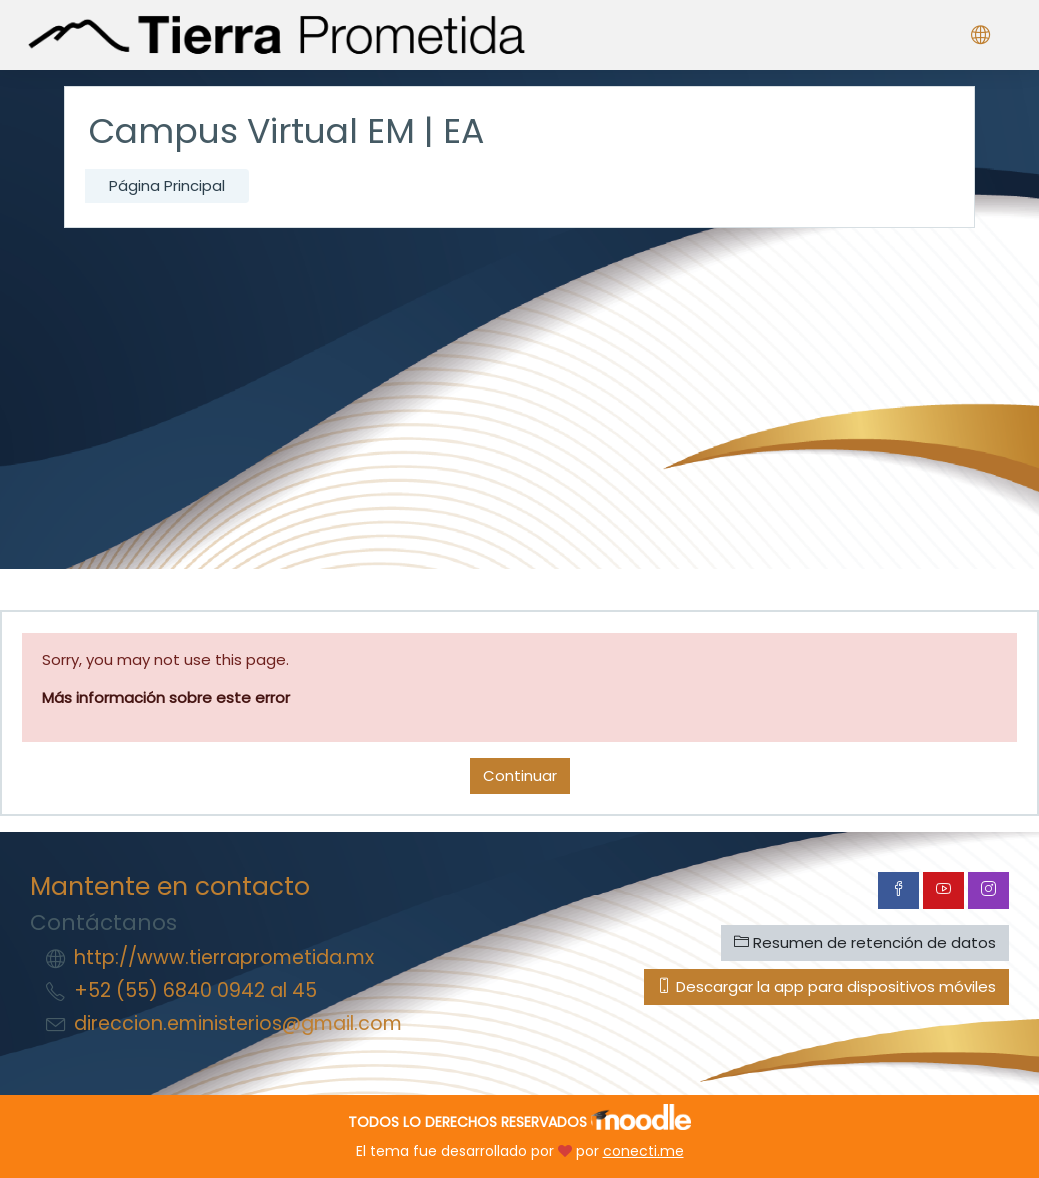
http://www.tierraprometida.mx (224, 957)
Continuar (520, 775)
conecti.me (643, 1151)
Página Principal (167, 185)
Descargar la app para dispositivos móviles (826, 986)
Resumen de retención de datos (865, 942)
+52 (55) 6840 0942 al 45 (195, 990)
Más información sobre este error (166, 697)
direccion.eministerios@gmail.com (238, 1023)
